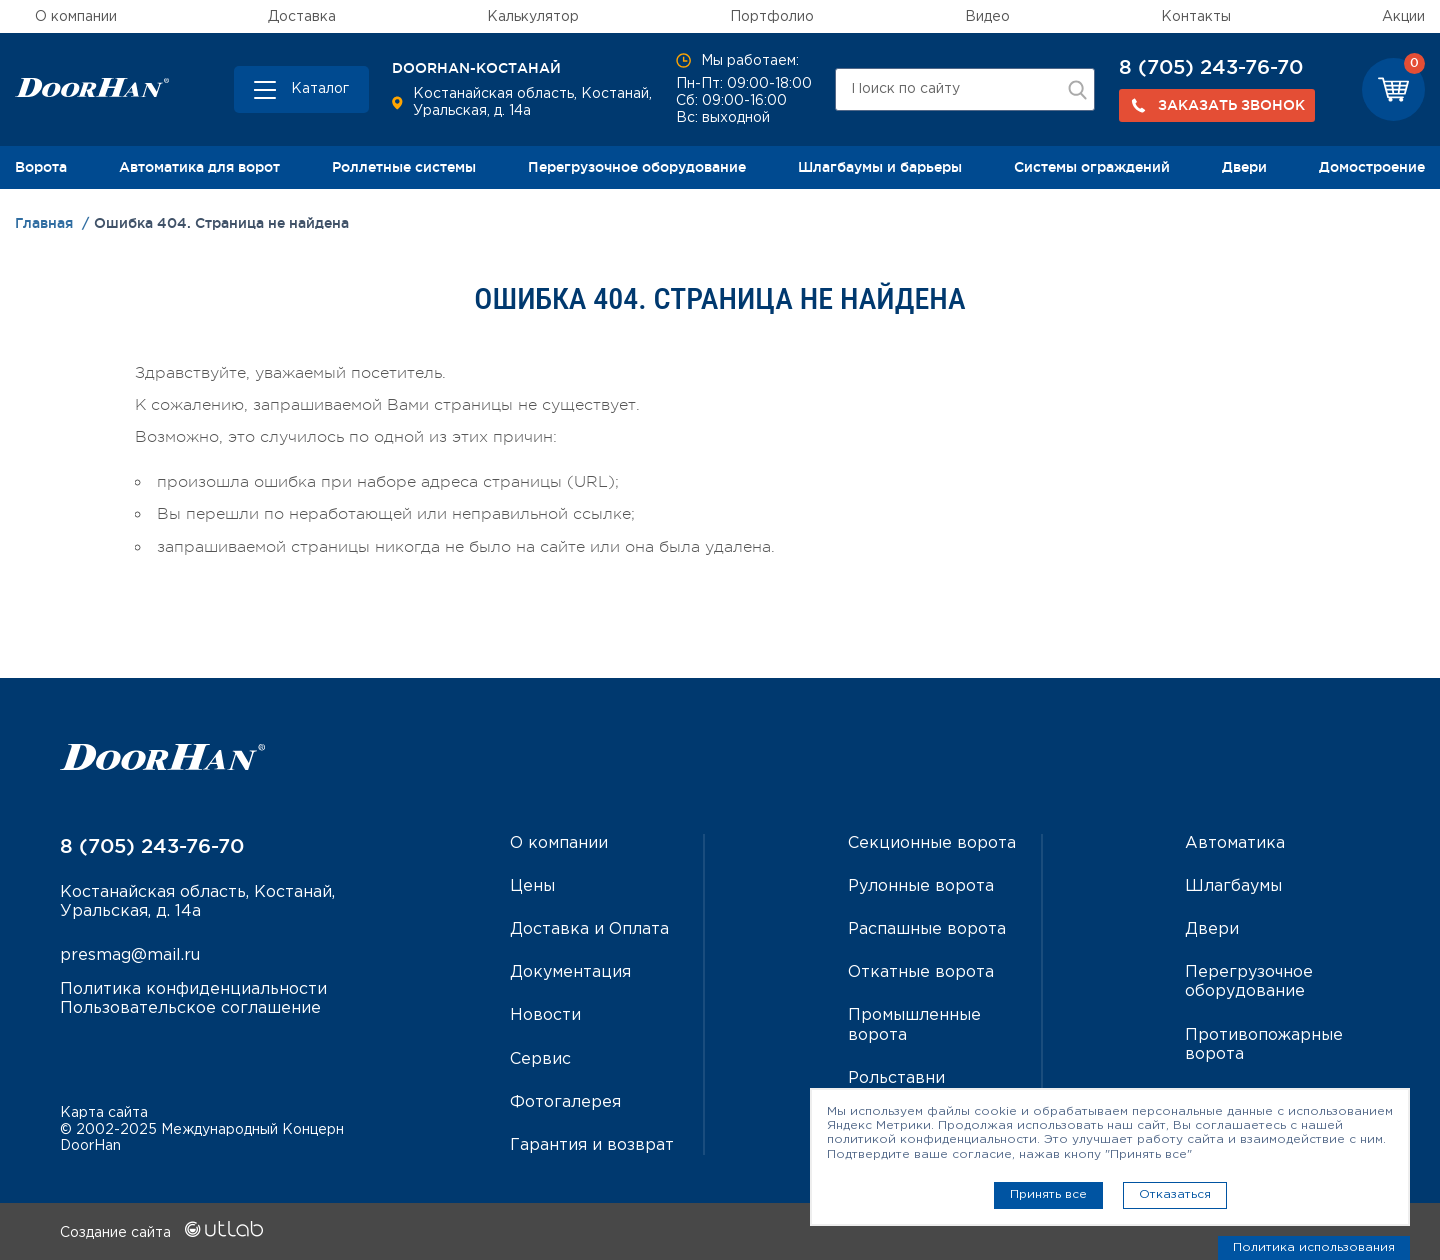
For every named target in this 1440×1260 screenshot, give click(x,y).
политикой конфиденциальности (932, 1139)
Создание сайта (161, 1233)
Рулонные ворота (921, 886)
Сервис (540, 1059)
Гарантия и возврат (592, 1145)
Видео (987, 17)
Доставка (302, 17)
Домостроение (1372, 167)
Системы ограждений (1092, 167)
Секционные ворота (932, 843)
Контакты (1196, 17)
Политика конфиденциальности (193, 989)
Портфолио (772, 17)
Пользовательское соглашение (190, 1008)
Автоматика (1235, 843)
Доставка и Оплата (589, 929)
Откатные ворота (921, 972)
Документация (570, 972)
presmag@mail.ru (130, 955)
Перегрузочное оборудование (637, 167)
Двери (1244, 167)
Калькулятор (533, 17)
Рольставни (896, 1078)
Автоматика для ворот (199, 167)
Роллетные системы (404, 167)
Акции (1403, 17)
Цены (532, 886)
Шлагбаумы (1233, 886)
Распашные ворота (927, 929)
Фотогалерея (565, 1102)
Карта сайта (104, 1113)
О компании (76, 17)
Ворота (41, 167)
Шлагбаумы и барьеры (880, 167)
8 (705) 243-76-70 (1211, 67)
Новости (545, 1015)
